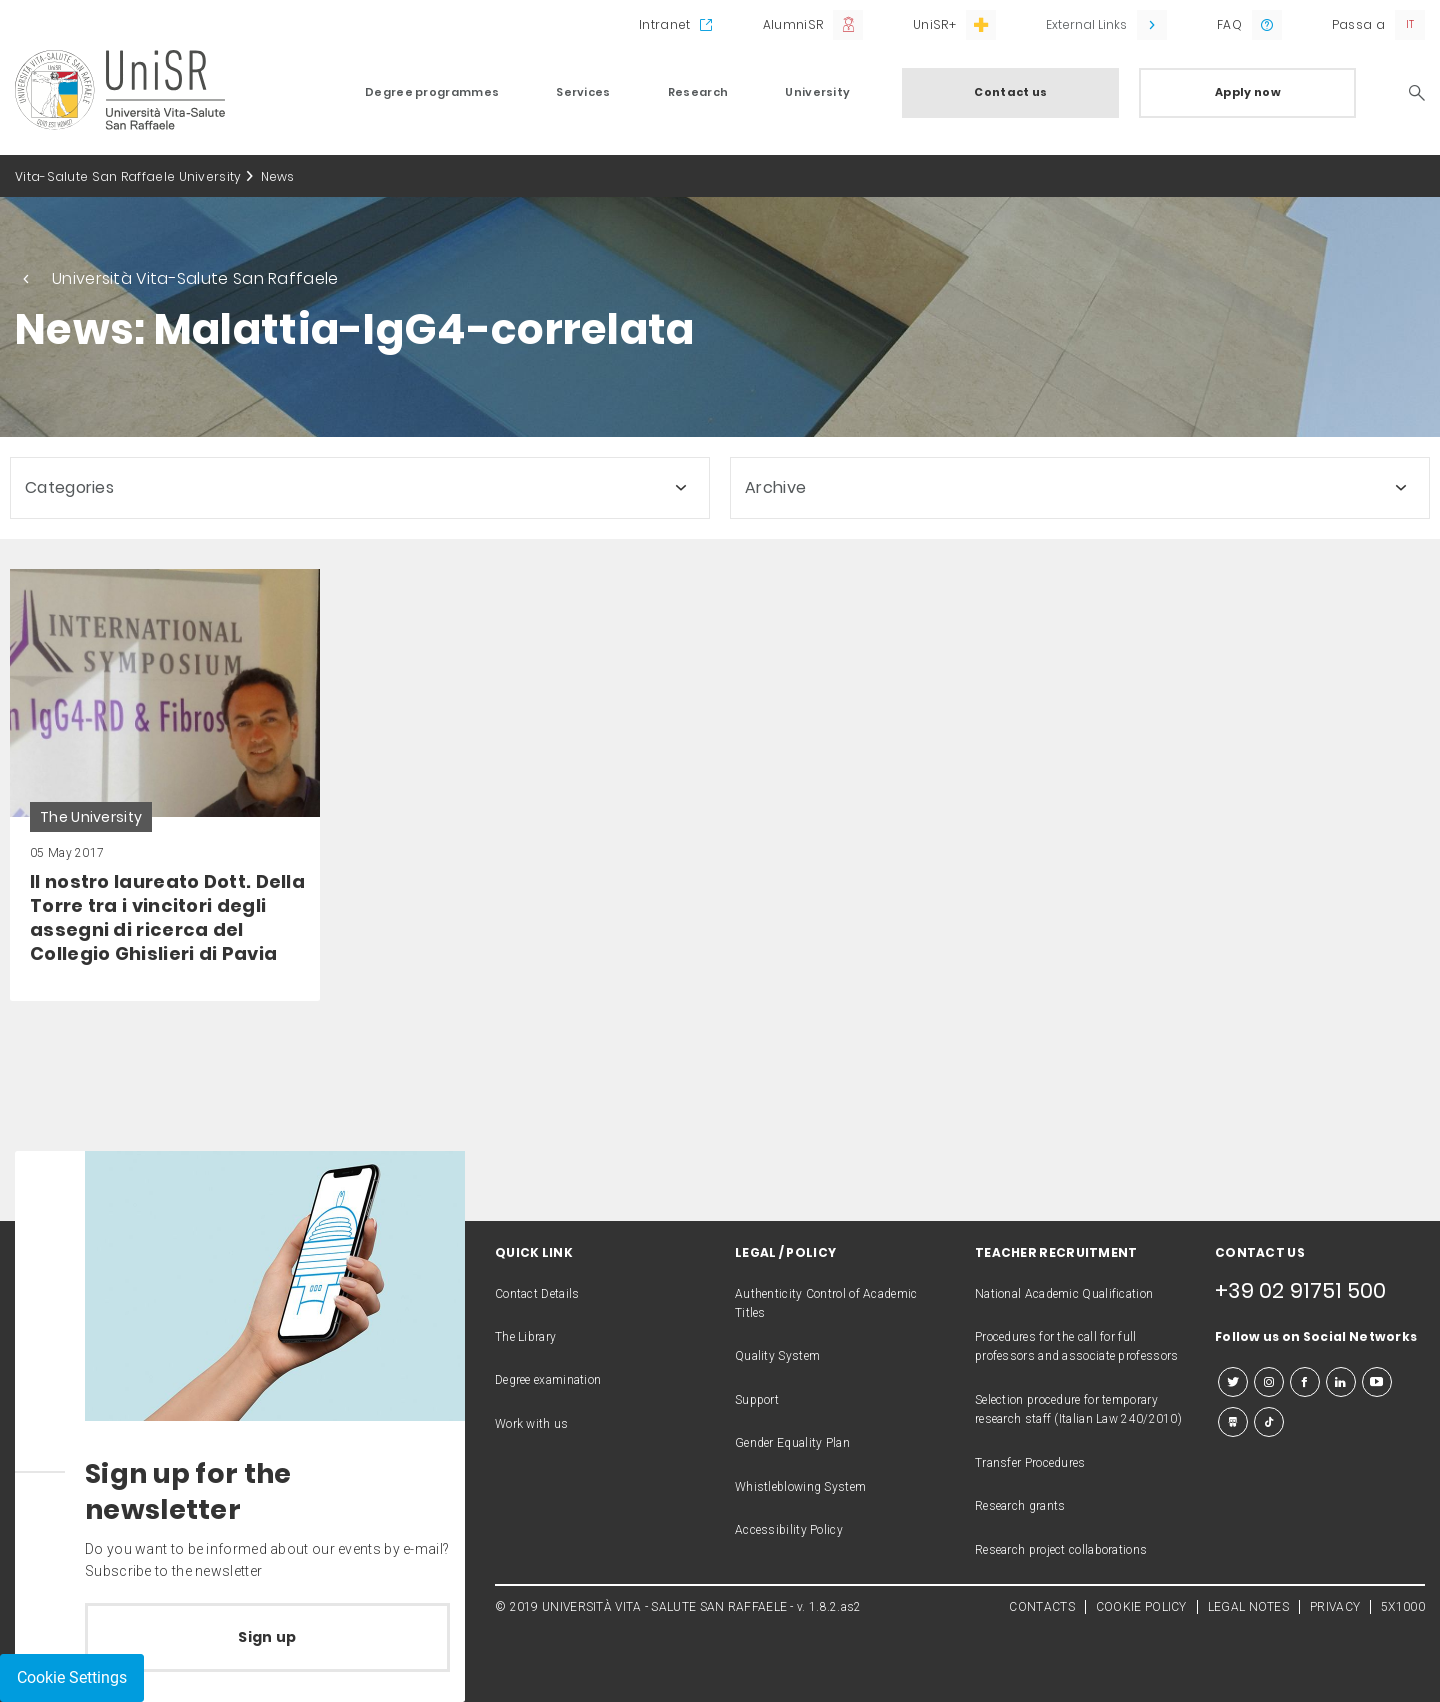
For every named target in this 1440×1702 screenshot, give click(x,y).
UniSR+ (934, 24)
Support (757, 1400)
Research (698, 92)
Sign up (267, 1637)
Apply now (1248, 92)
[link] (165, 785)
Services (583, 92)
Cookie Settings (72, 1677)
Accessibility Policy (789, 1530)
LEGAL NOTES (1248, 1607)
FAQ (1229, 24)
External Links (1086, 24)
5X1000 (1403, 1607)
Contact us (1010, 92)
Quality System (777, 1356)
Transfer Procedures (1030, 1463)
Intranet (664, 24)
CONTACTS (1041, 1607)
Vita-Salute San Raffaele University (128, 176)
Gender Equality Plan (792, 1443)
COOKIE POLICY (1141, 1607)
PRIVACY (1335, 1607)
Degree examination (548, 1380)
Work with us (532, 1424)
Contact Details (537, 1294)
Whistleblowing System (800, 1487)
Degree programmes (432, 92)
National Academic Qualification (1064, 1294)
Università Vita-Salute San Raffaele (195, 278)
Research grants (1020, 1506)
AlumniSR (793, 24)
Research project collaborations (1061, 1550)
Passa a (1358, 24)
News (278, 176)
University (817, 92)
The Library (525, 1337)
